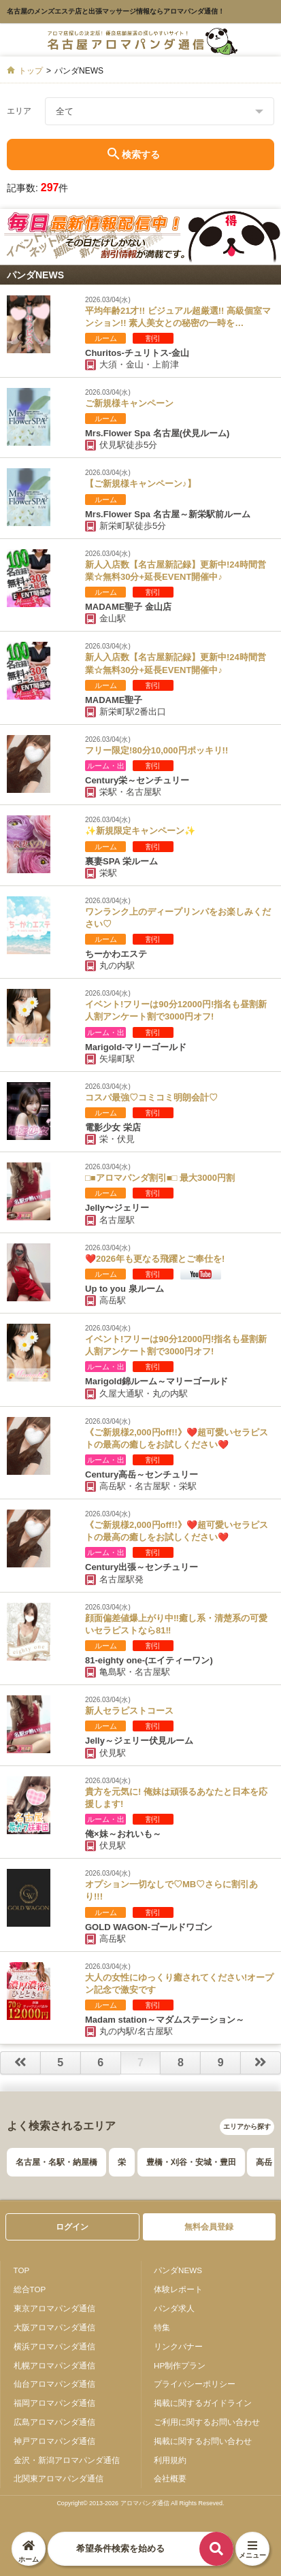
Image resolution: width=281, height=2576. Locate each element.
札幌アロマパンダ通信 (54, 2365)
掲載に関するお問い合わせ (203, 2440)
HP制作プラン (179, 2365)
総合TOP (30, 2289)
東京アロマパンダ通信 (54, 2308)
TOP (22, 2270)
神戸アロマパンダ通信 (54, 2440)
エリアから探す (247, 2126)
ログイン (72, 2227)
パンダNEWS (178, 2270)
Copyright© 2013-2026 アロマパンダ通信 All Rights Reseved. (140, 2503)
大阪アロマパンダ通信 (54, 2327)
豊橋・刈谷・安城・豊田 (191, 2162)
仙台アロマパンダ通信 (54, 2383)
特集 (162, 2327)
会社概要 (170, 2478)
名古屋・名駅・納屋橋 (56, 2162)
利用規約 (170, 2460)
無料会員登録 (208, 2227)
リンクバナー (178, 2346)
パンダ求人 (174, 2308)
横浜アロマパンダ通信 (54, 2346)
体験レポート (178, 2289)
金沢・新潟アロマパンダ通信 (67, 2460)
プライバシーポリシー (194, 2383)
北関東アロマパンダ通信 (58, 2478)
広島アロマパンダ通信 (54, 2421)
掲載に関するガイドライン (203, 2402)
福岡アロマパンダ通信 (54, 2402)
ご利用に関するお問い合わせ (207, 2421)
